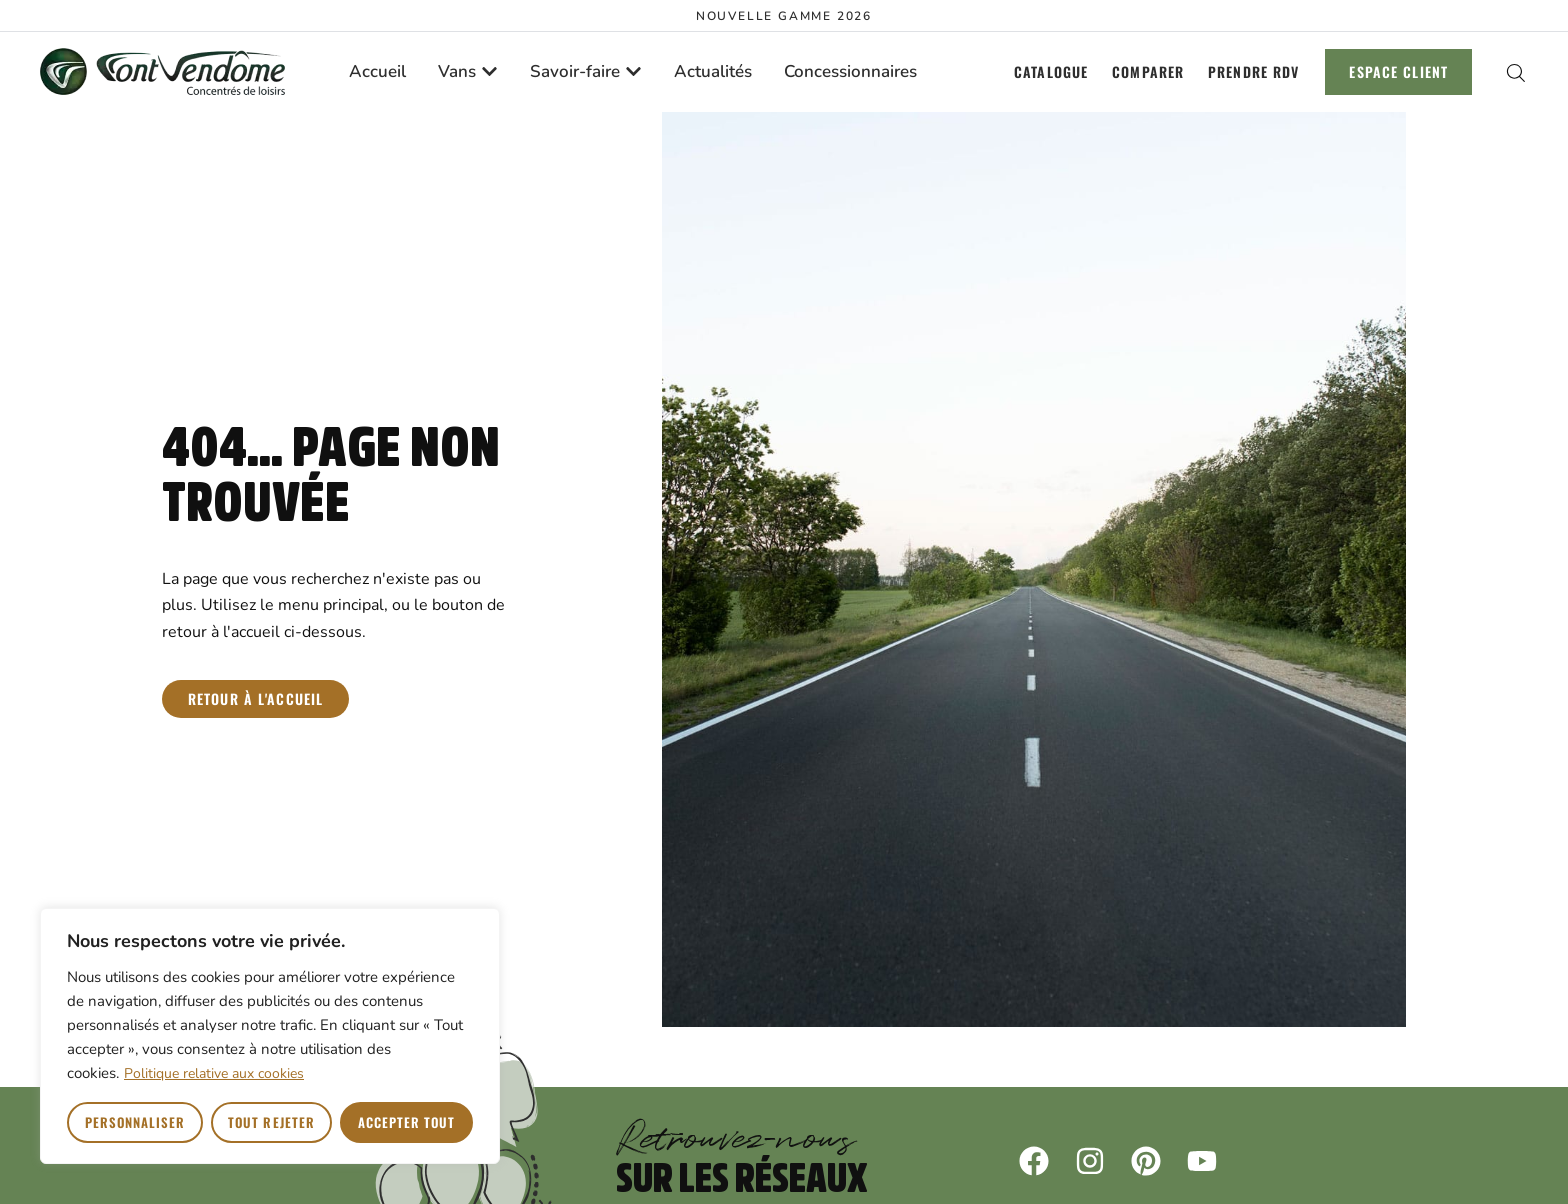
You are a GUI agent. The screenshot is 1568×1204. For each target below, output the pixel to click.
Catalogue (1051, 71)
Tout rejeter (271, 1122)
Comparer (1148, 71)
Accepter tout (407, 1122)
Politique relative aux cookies (214, 1073)
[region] (270, 1036)
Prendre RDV (1253, 71)
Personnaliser (135, 1122)
